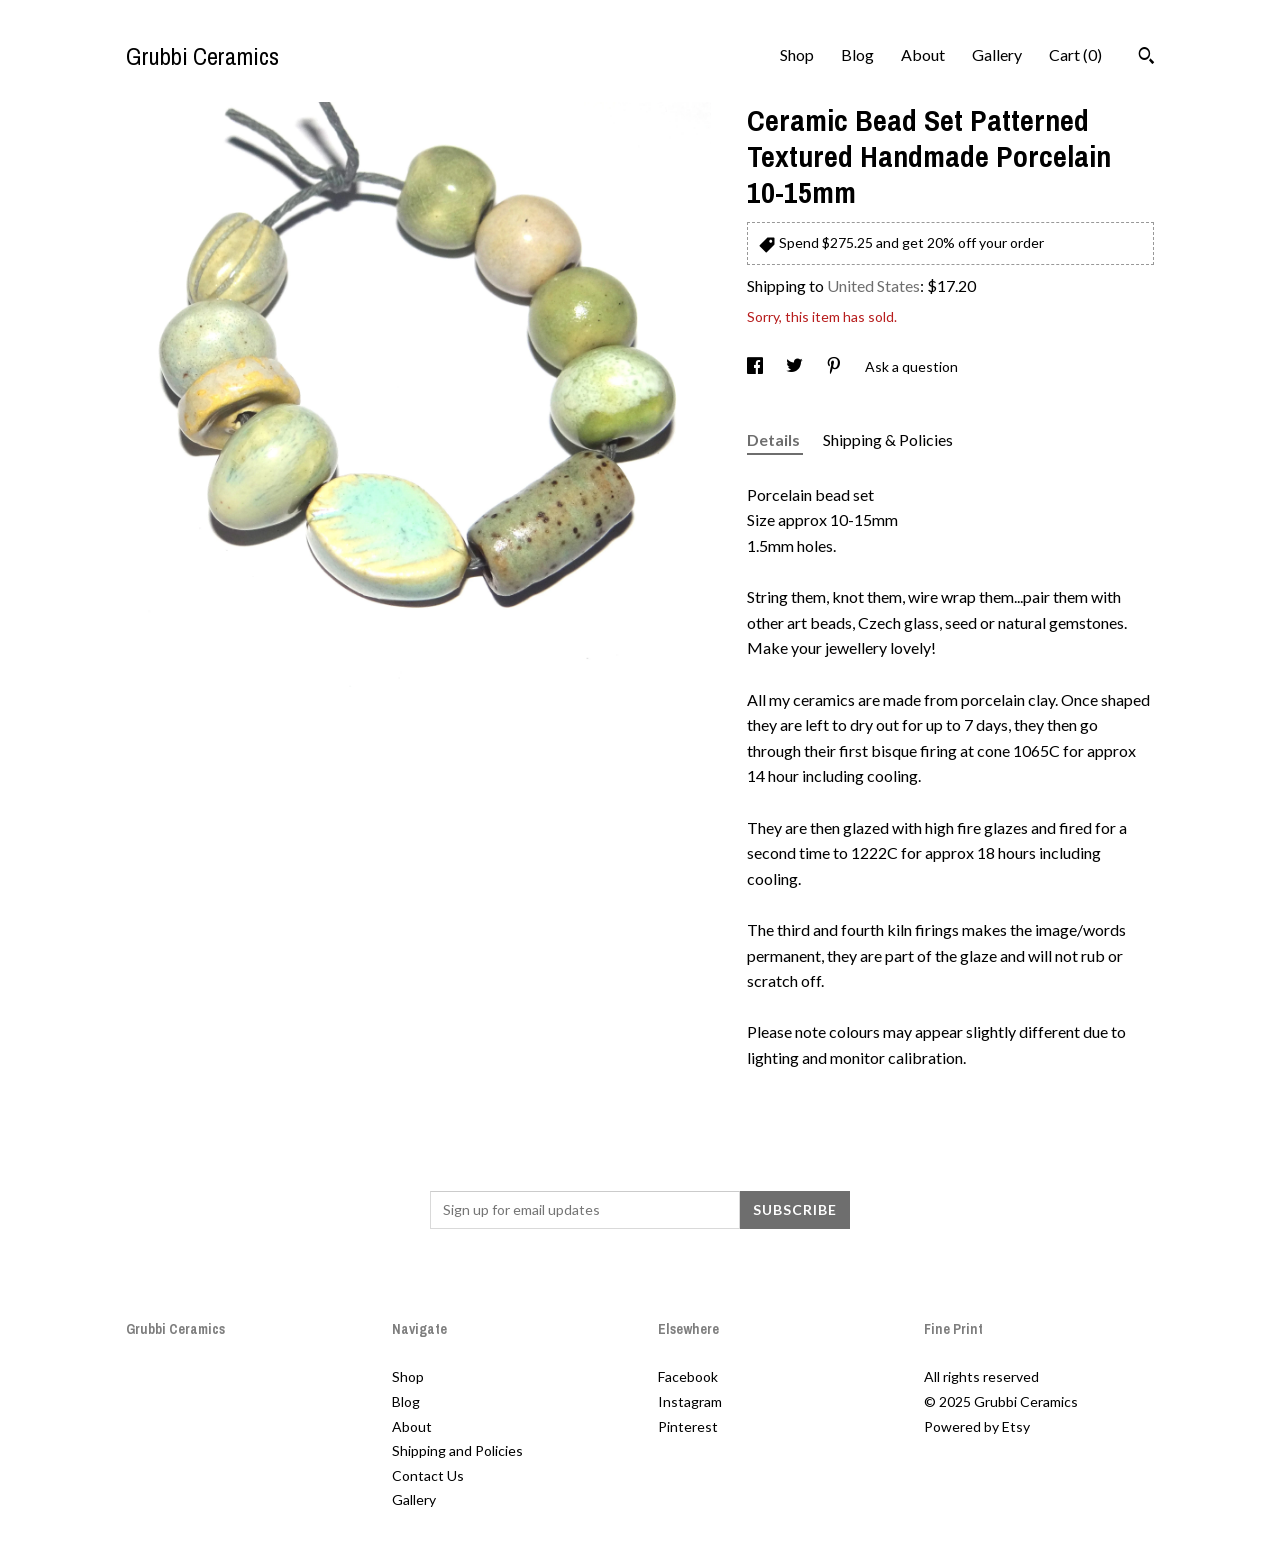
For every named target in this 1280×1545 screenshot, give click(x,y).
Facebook (688, 1376)
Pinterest (688, 1426)
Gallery (997, 54)
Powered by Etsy (977, 1426)
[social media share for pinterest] (835, 366)
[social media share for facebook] (756, 366)
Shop (797, 54)
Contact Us (428, 1475)
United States (873, 285)
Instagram (690, 1401)
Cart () (1075, 54)
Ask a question (911, 366)
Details (775, 439)
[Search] (1146, 58)
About (923, 54)
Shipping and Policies (457, 1450)
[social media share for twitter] (796, 366)
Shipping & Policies (888, 439)
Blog (857, 54)
